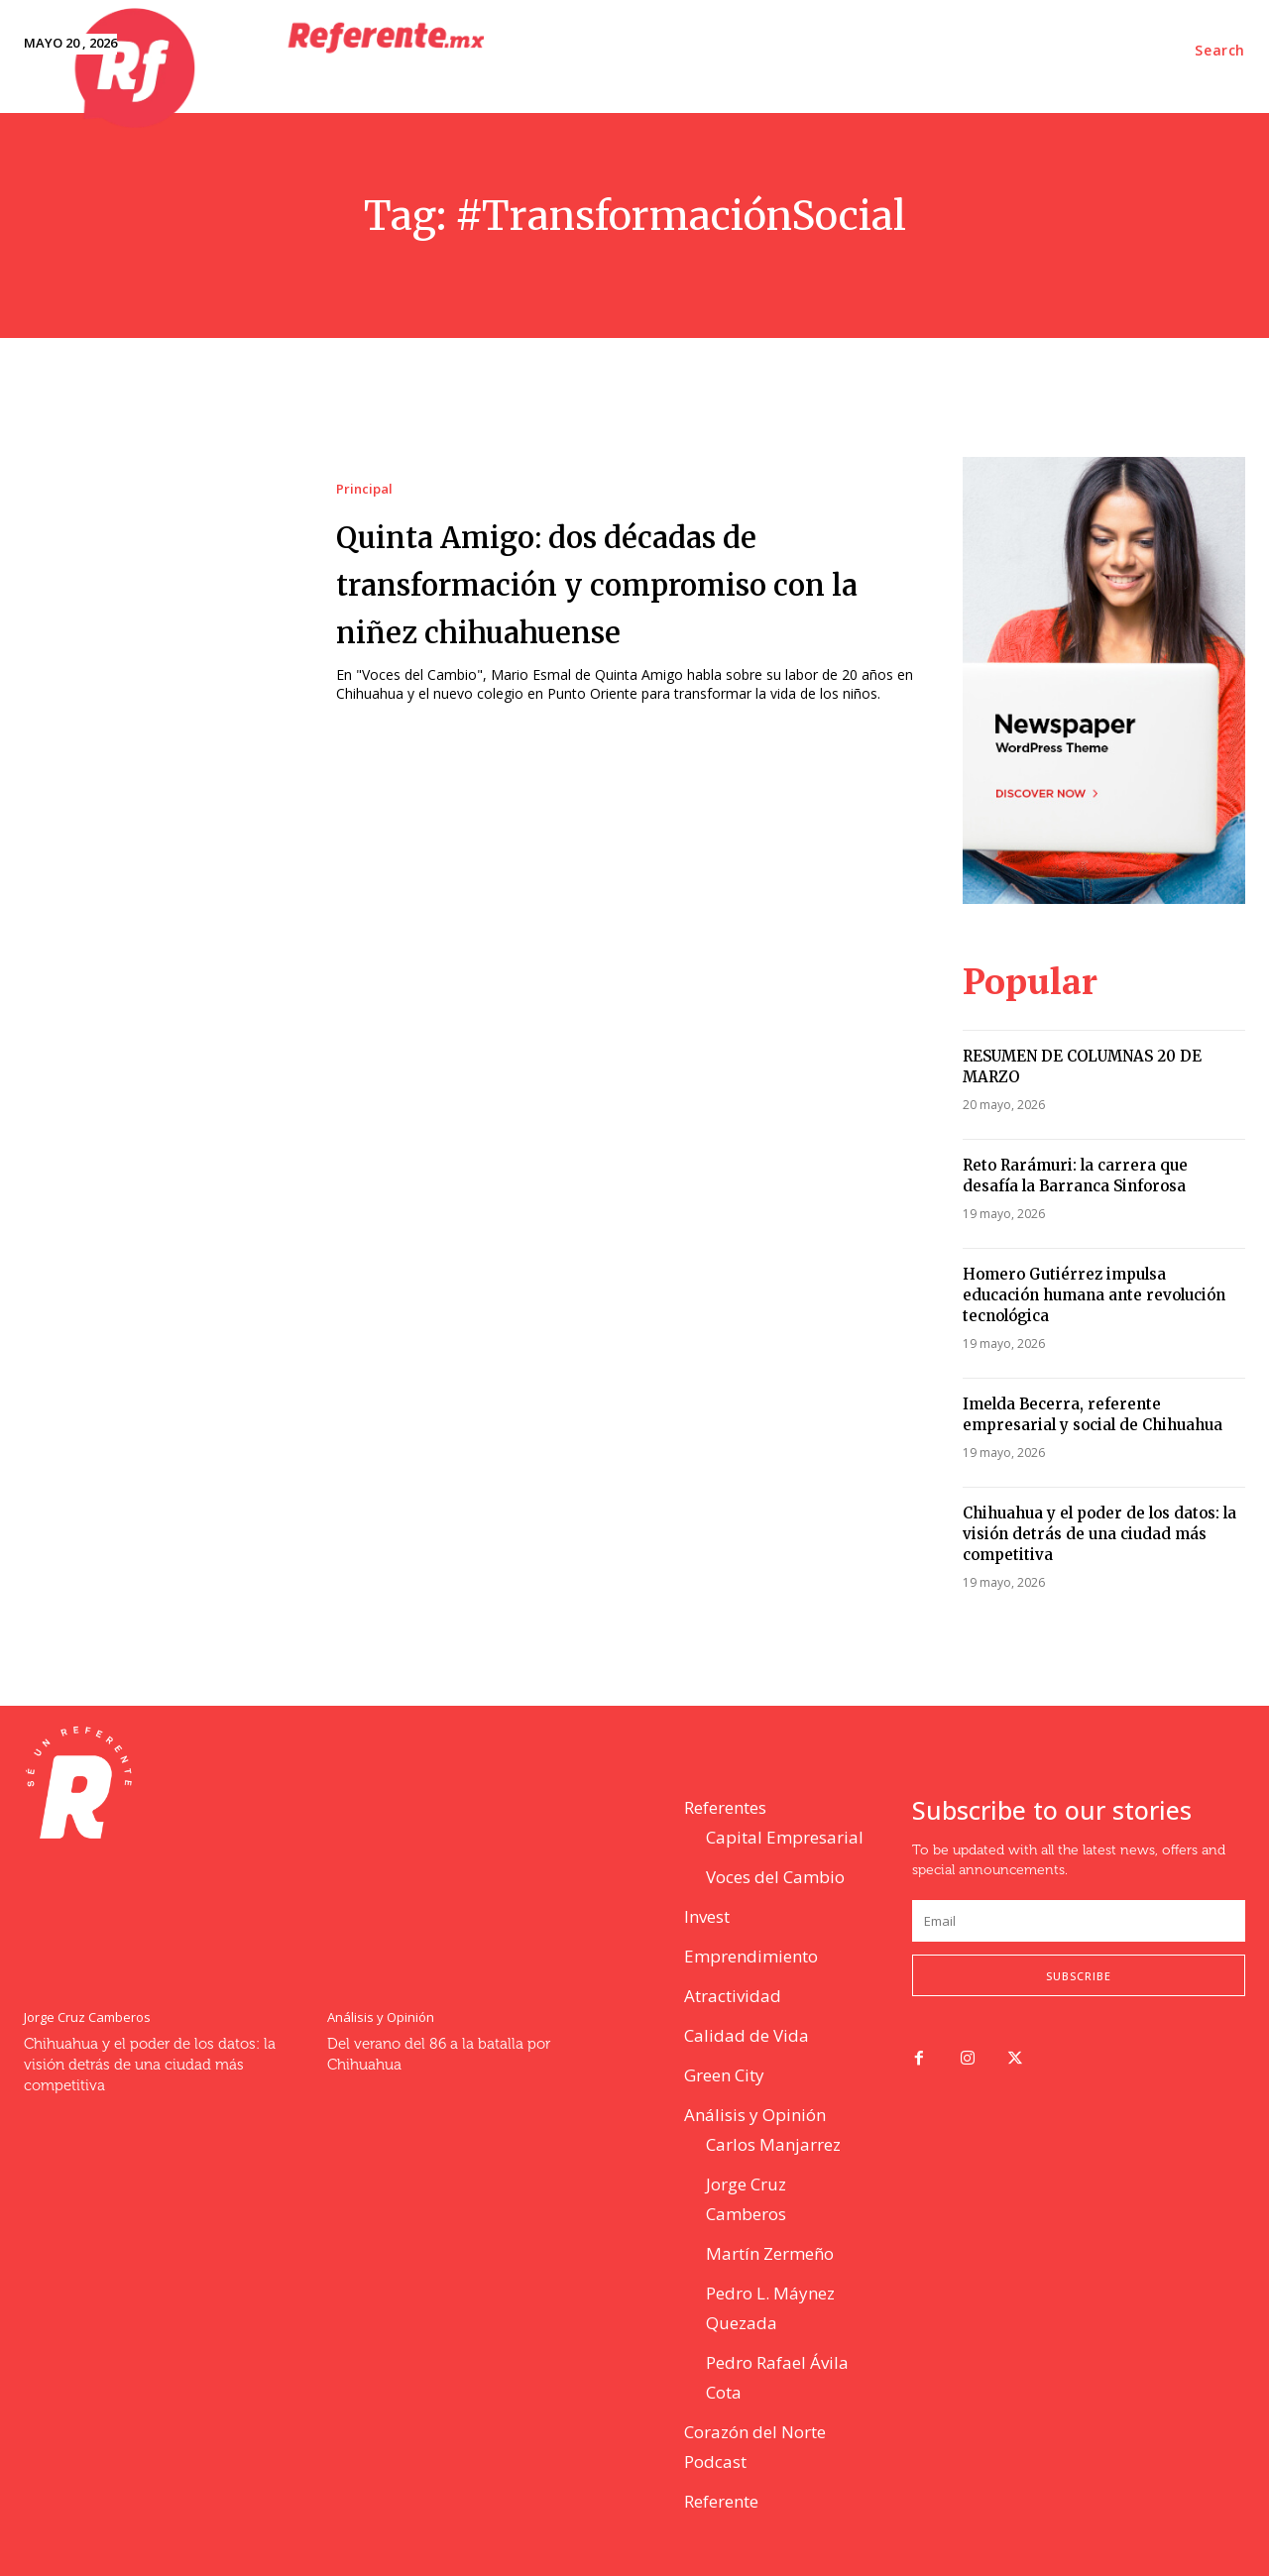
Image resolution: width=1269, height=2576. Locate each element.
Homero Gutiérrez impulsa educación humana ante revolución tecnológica (1094, 1295)
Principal (364, 489)
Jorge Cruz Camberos (87, 2017)
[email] (1078, 1921)
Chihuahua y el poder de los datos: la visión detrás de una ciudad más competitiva (1099, 1534)
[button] (1220, 50)
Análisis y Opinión (380, 2017)
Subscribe (1078, 1975)
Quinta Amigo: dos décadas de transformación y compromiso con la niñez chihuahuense (629, 581)
